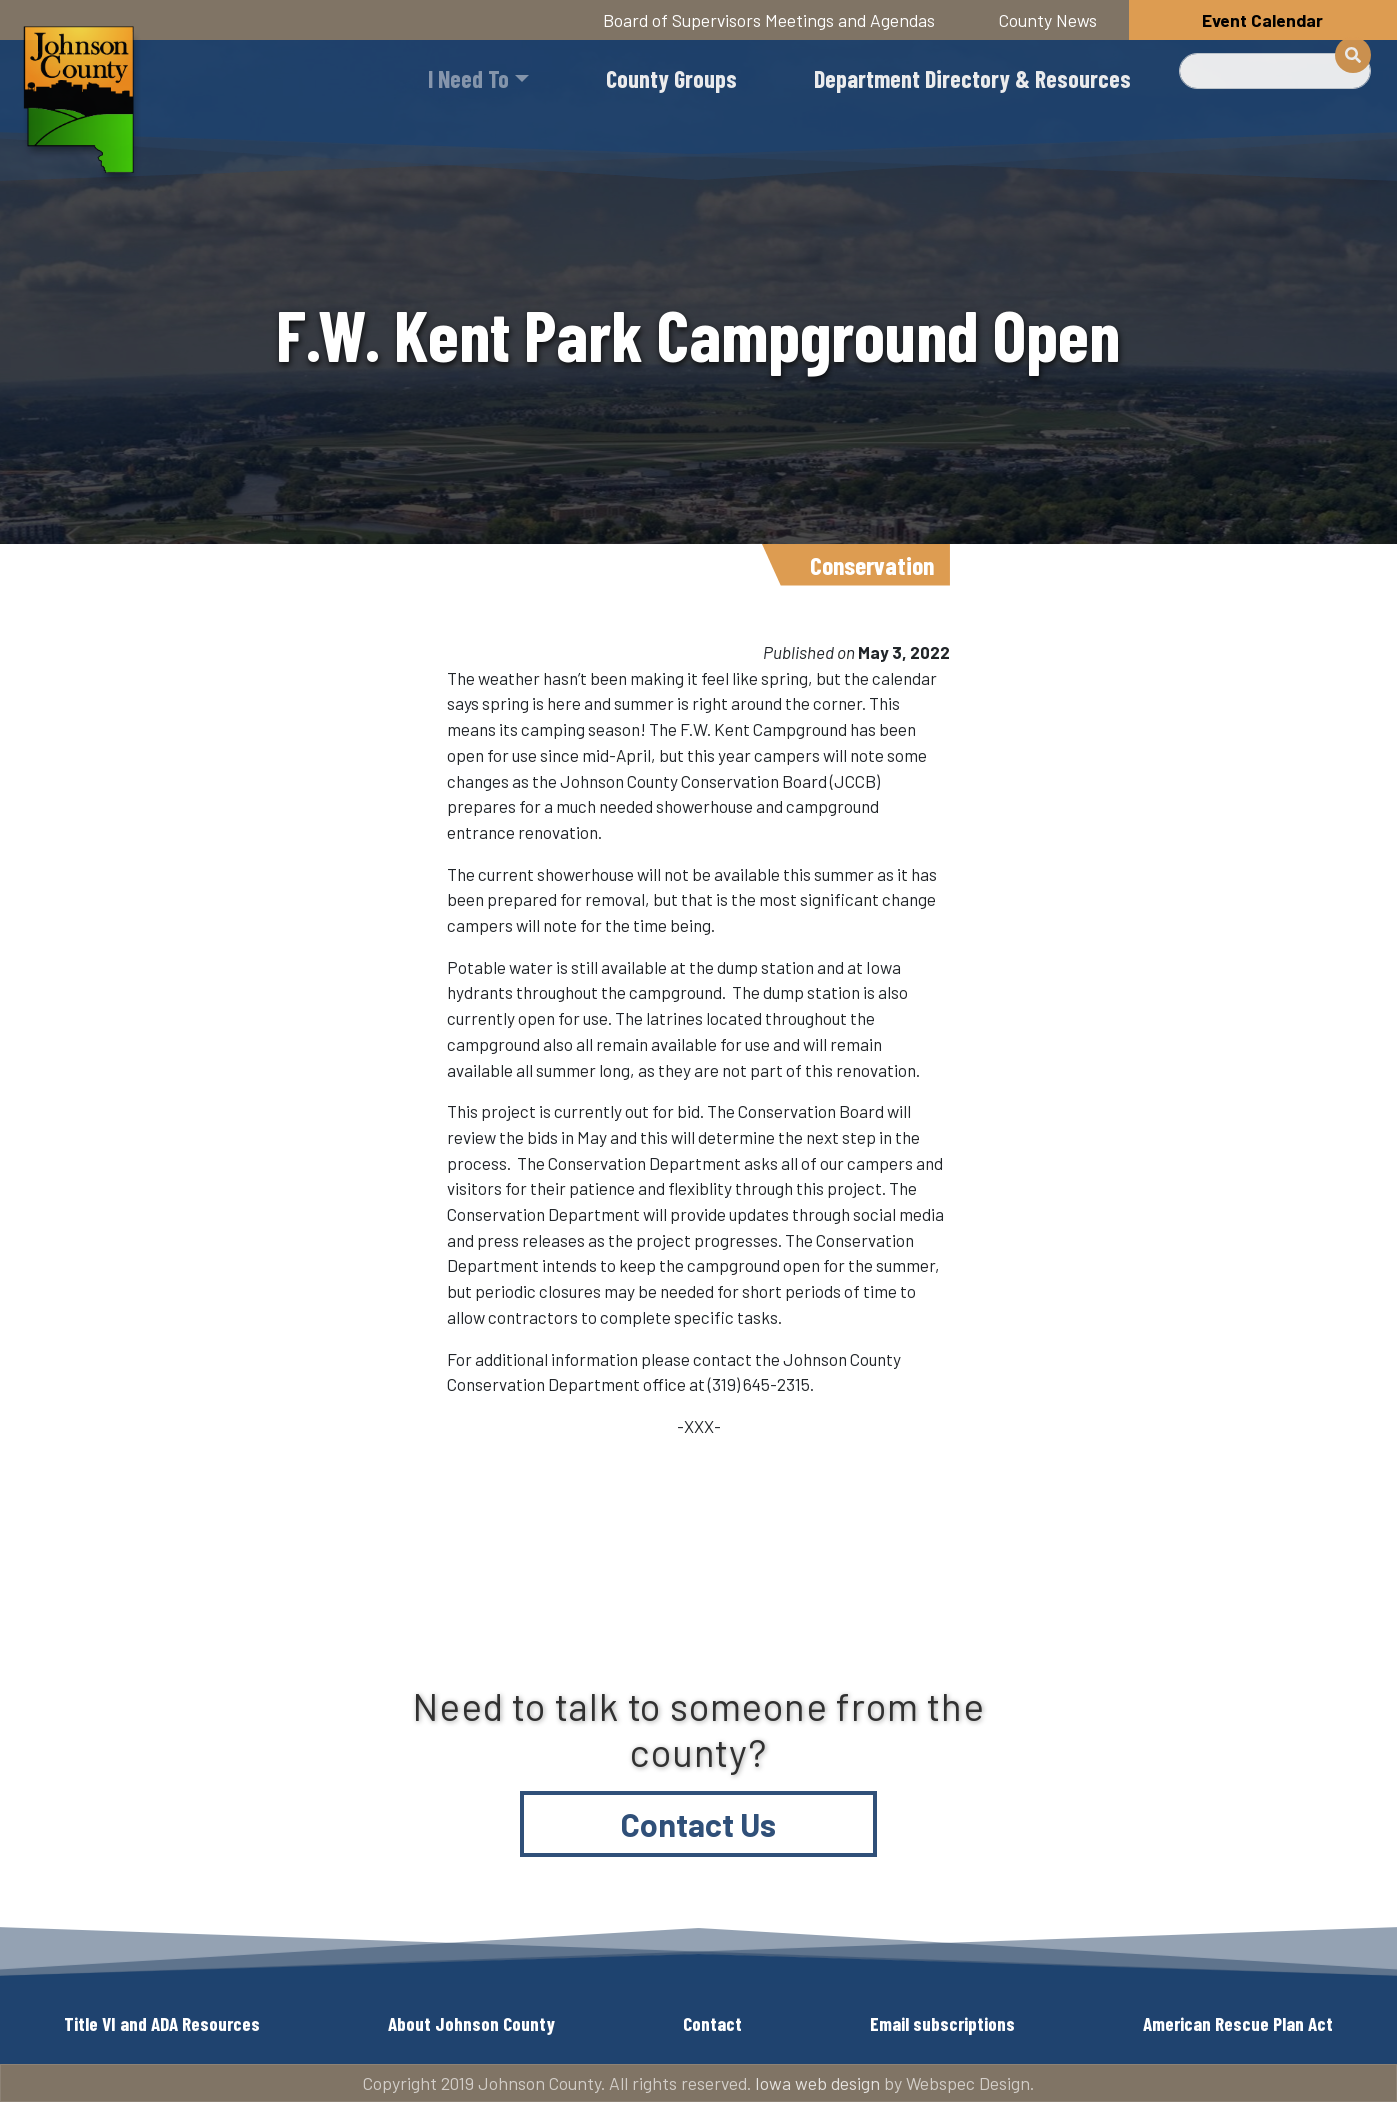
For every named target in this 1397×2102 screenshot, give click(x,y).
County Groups (671, 78)
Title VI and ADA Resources (162, 2023)
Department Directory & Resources (972, 78)
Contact (712, 2023)
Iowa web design (817, 2083)
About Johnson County (471, 2023)
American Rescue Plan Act (1238, 2023)
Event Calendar (1262, 20)
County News (1048, 20)
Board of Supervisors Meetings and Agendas (769, 20)
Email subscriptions (942, 2023)
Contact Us (698, 1824)
